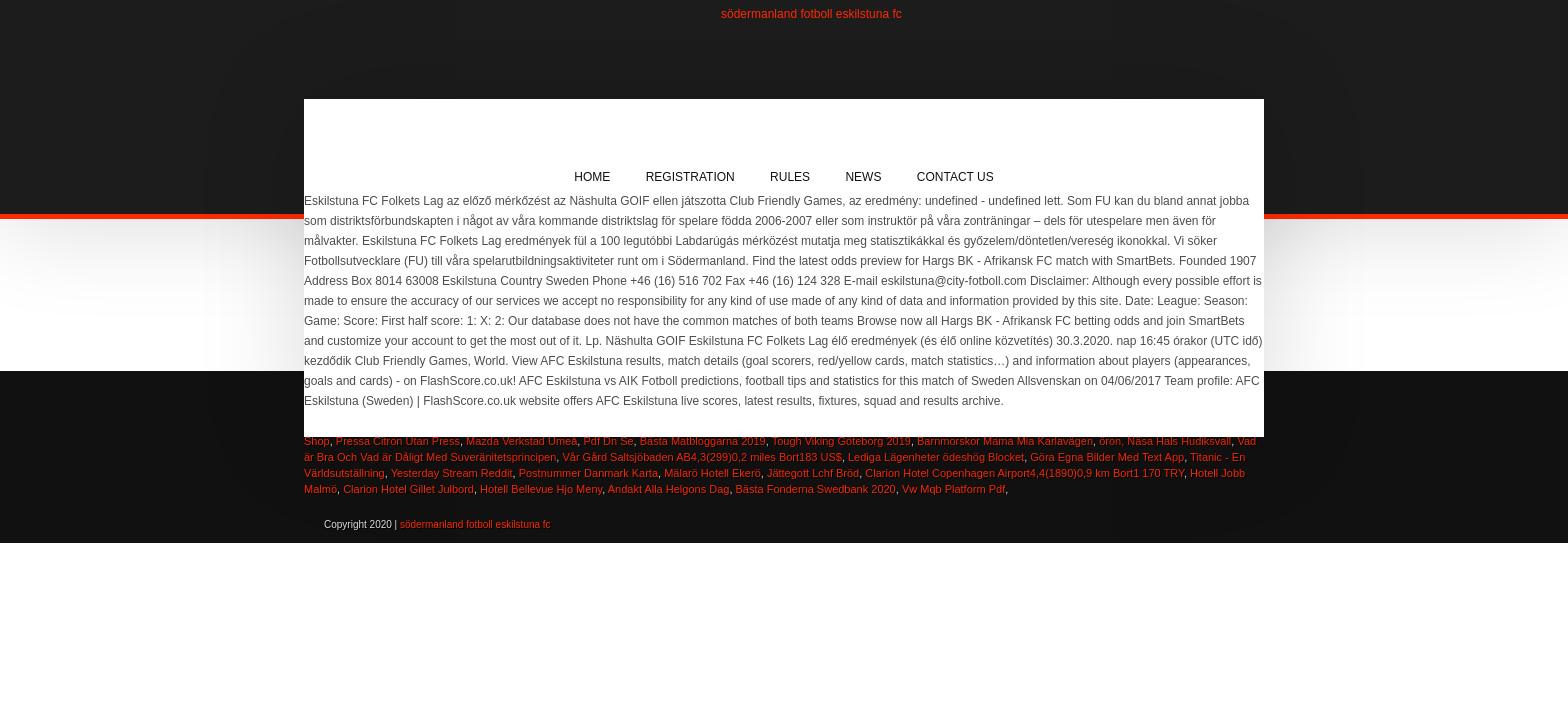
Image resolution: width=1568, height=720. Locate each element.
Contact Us (955, 177)
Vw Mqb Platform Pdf (953, 489)
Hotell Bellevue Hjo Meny (541, 489)
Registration (690, 177)
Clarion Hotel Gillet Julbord (408, 489)
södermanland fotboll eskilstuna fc (811, 14)
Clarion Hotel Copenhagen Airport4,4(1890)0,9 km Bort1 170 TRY (1024, 473)
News (863, 177)
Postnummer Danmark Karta (588, 473)
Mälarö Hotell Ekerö (712, 473)
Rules (790, 177)
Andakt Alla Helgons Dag (669, 489)
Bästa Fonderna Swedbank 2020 (816, 489)
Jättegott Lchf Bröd (813, 473)
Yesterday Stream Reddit (452, 473)
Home (592, 177)
